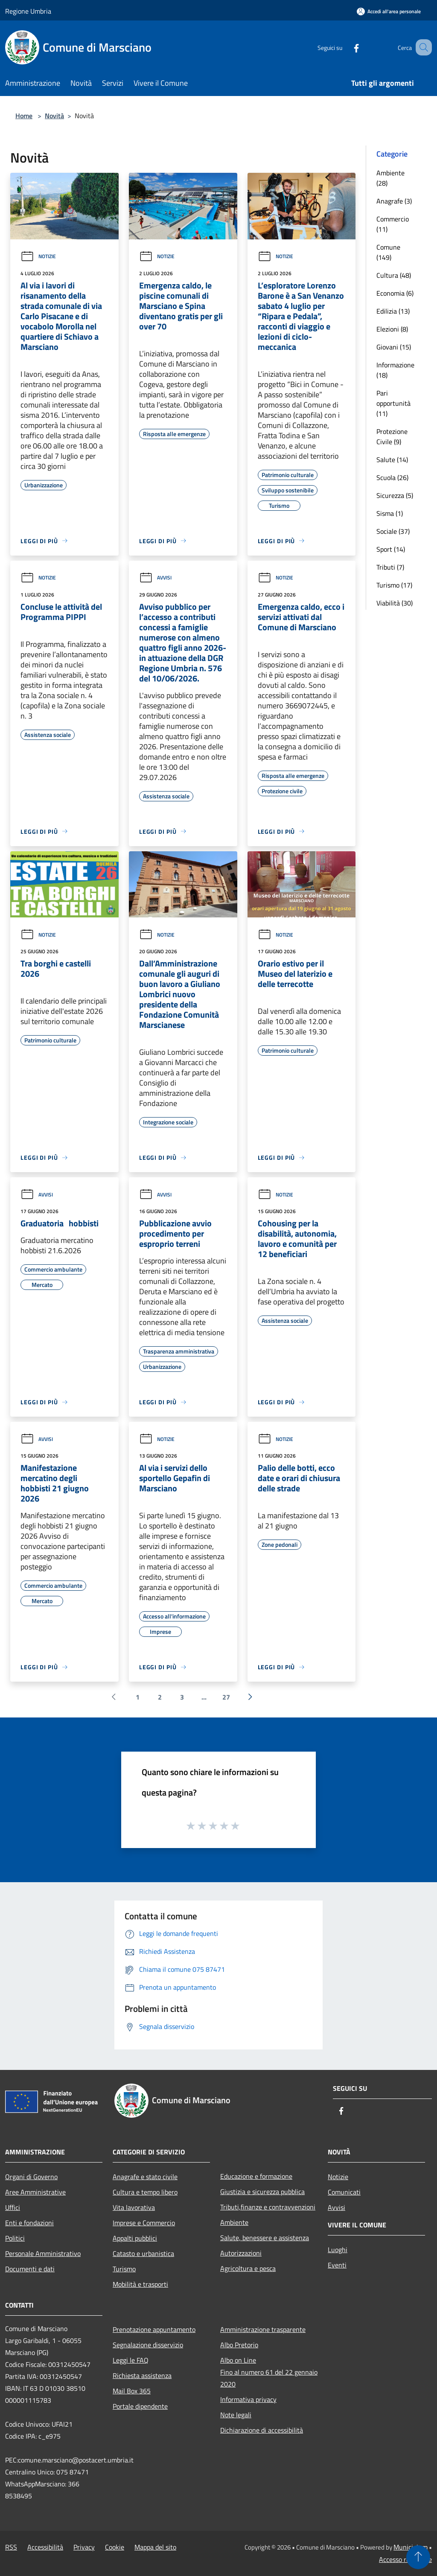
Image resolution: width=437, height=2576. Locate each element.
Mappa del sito (155, 2547)
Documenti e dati (30, 2269)
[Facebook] (345, 47)
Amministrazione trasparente (263, 2329)
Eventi (337, 2265)
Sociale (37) (393, 531)
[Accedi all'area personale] (389, 11)
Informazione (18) (395, 370)
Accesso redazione (405, 2559)
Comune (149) (388, 252)
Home (23, 116)
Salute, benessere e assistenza (264, 2238)
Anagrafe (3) (394, 201)
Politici (15, 2238)
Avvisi (155, 577)
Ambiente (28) (390, 178)
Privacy (84, 2547)
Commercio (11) (392, 224)
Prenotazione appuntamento (154, 2329)
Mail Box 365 (132, 2391)
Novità (54, 116)
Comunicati (344, 2192)
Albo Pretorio (239, 2345)
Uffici (12, 2207)
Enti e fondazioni (29, 2223)
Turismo (124, 2269)
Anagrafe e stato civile (145, 2176)
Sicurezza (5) (394, 495)
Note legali (235, 2415)
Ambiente (234, 2222)
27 (226, 1697)
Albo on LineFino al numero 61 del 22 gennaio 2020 (269, 2372)
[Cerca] (421, 47)
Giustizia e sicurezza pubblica (262, 2191)
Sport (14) (390, 549)
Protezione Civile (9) (392, 436)
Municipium (410, 2547)
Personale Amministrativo (43, 2253)
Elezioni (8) (392, 329)
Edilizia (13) (393, 311)
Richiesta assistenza (142, 2375)
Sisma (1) (389, 513)
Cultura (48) (393, 275)
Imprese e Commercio (144, 2223)
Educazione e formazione (256, 2176)
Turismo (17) (394, 585)
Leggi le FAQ (131, 2360)
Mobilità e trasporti (140, 2284)
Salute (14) (392, 459)
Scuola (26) (392, 477)
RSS (11, 2547)
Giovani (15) (393, 347)
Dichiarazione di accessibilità (261, 2430)
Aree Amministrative (35, 2192)
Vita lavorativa (134, 2207)
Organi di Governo (31, 2176)
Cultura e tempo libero (145, 2192)
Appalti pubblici (135, 2238)
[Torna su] (418, 2557)
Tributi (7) (390, 567)
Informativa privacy (248, 2399)
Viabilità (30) (394, 603)
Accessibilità (45, 2547)
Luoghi (337, 2249)
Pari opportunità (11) (393, 403)
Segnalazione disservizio (148, 2345)
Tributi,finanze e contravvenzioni (267, 2207)
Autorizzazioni (241, 2253)
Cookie (114, 2547)
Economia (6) (395, 293)
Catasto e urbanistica (143, 2253)
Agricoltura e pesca (248, 2268)
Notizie (38, 256)
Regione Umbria (28, 11)
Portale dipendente (140, 2406)
